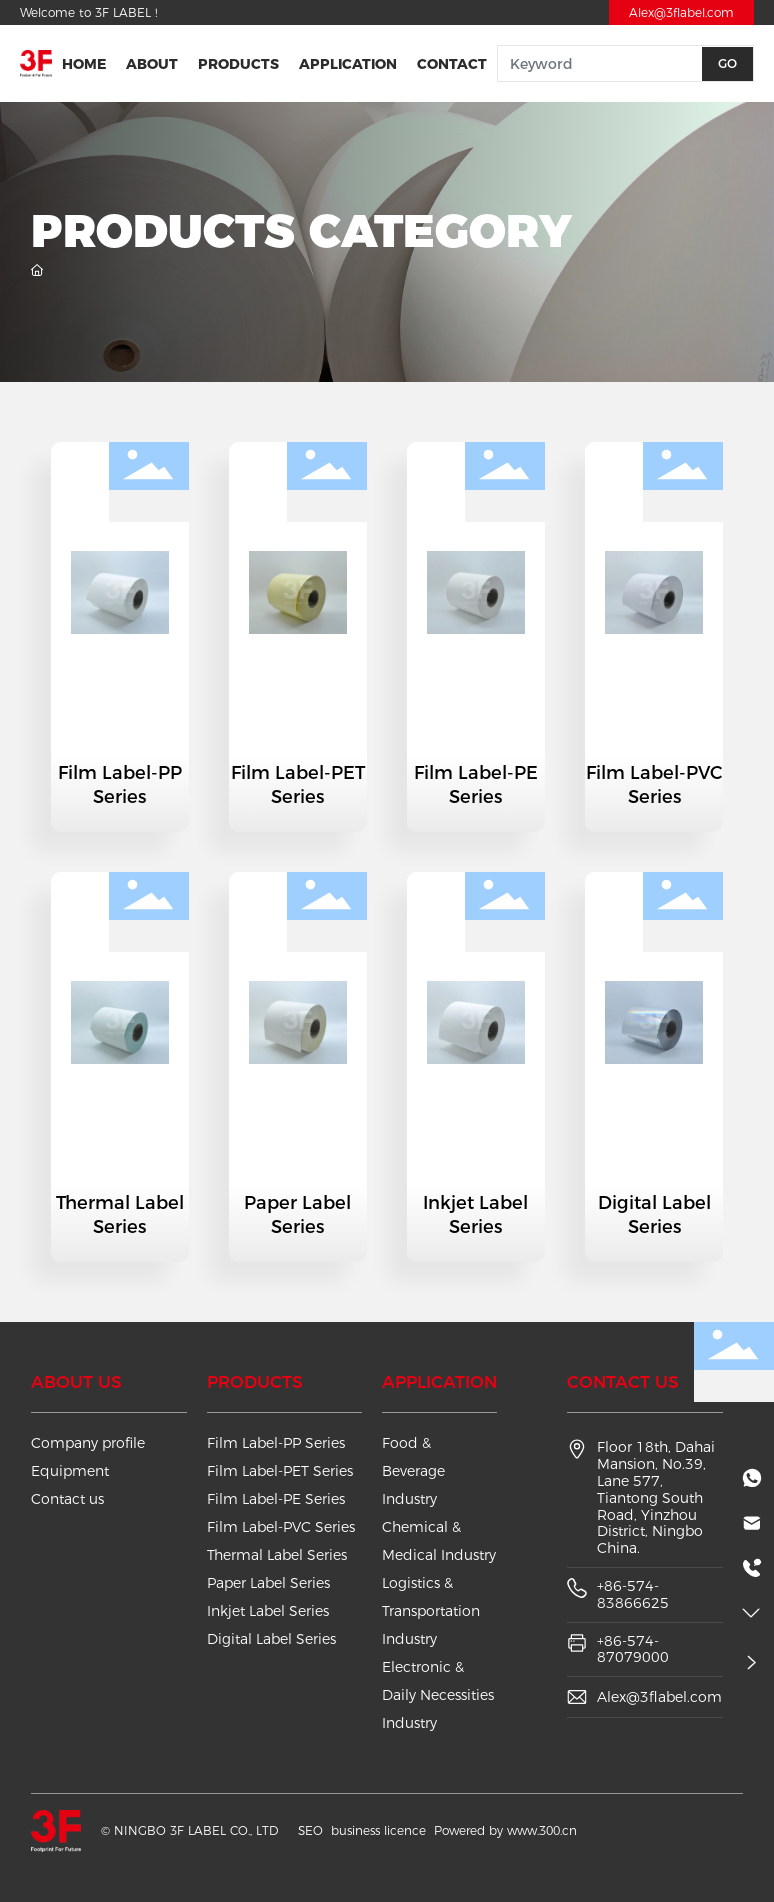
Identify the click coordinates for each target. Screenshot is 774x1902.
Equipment (70, 1471)
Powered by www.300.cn (505, 1830)
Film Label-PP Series (120, 784)
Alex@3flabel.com (681, 12)
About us (76, 1382)
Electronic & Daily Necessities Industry (438, 1695)
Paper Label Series (297, 1214)
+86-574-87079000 (633, 1649)
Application (439, 1382)
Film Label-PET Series (298, 784)
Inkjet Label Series (475, 1214)
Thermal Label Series (120, 1214)
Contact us (67, 1499)
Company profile (88, 1443)
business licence (378, 1830)
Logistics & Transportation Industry (431, 1611)
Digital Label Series (654, 1214)
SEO (310, 1830)
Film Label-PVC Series (654, 784)
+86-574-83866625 (633, 1594)
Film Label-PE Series (476, 784)
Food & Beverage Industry (413, 1471)
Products (255, 1382)
